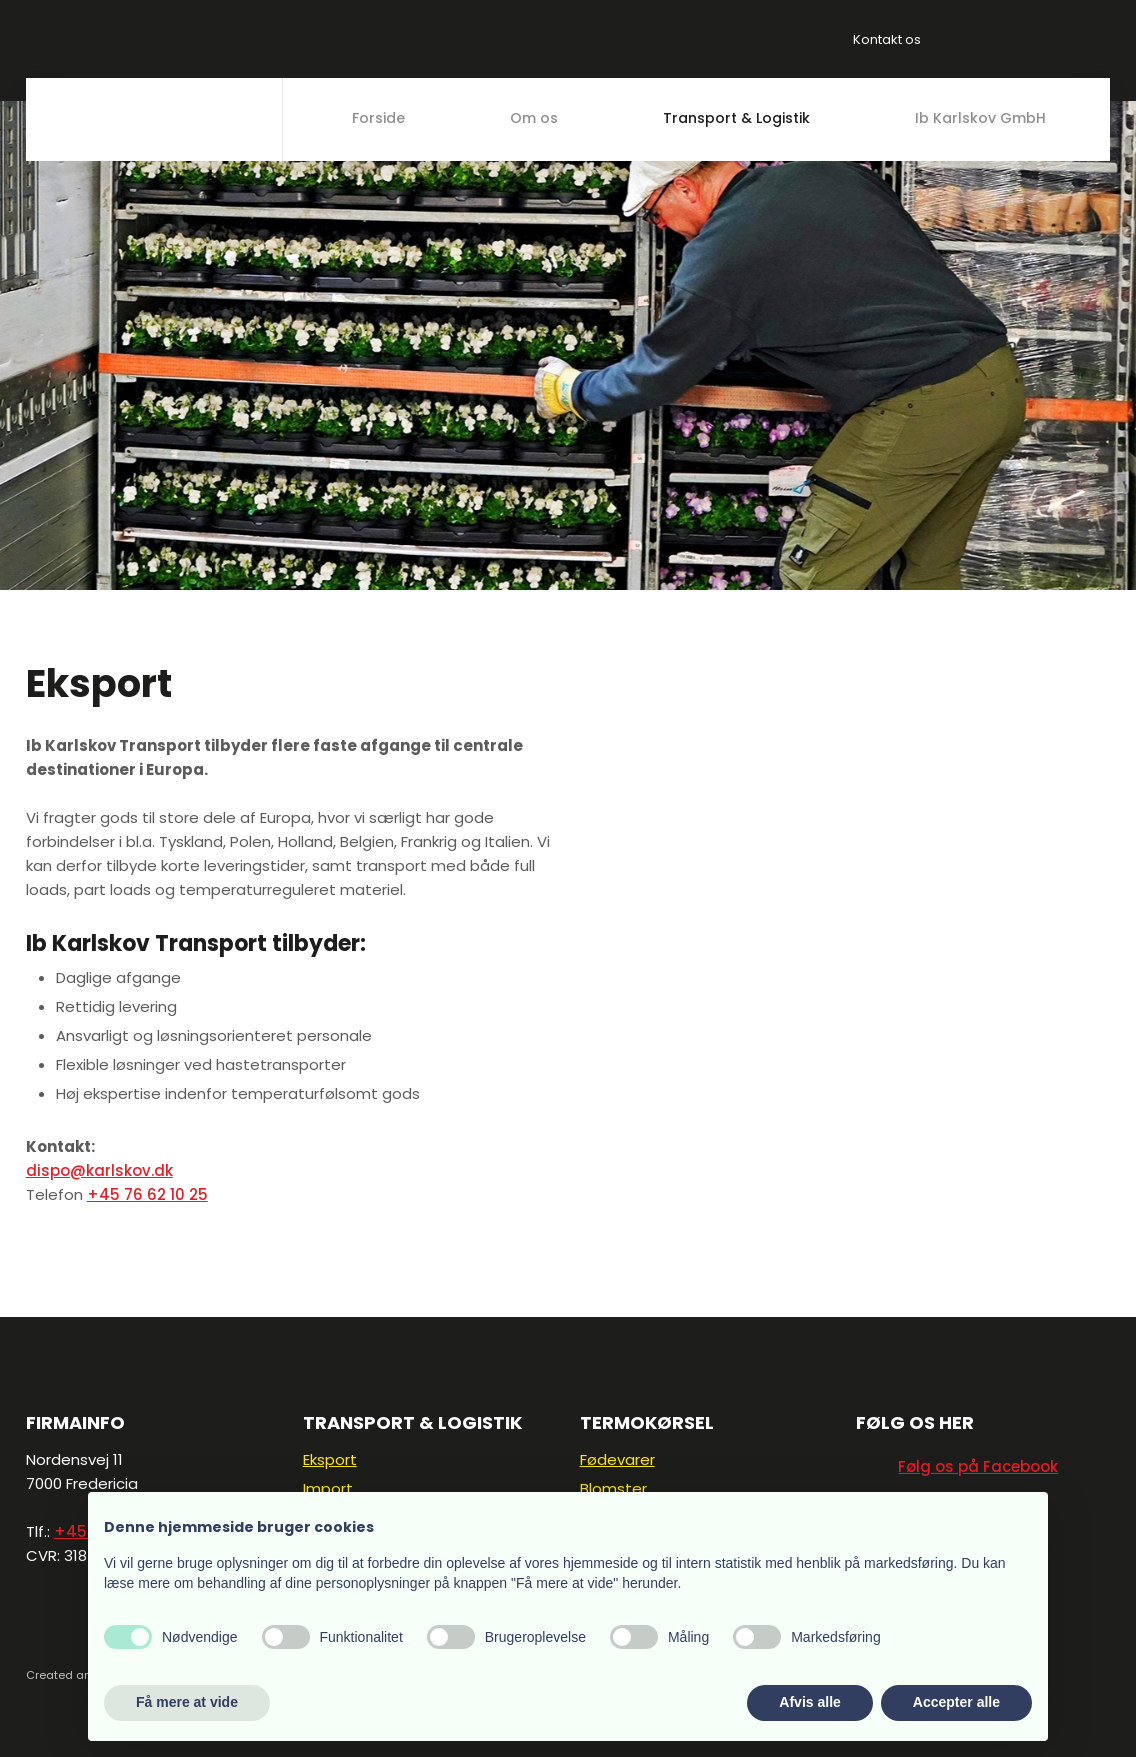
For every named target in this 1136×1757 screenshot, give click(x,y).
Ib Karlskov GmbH (980, 118)
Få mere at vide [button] (187, 1702)
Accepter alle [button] (956, 1702)
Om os (534, 118)
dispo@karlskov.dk (99, 1170)
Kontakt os (887, 39)
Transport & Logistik (736, 118)
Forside (378, 118)
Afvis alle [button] (809, 1702)
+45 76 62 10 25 (147, 1194)
